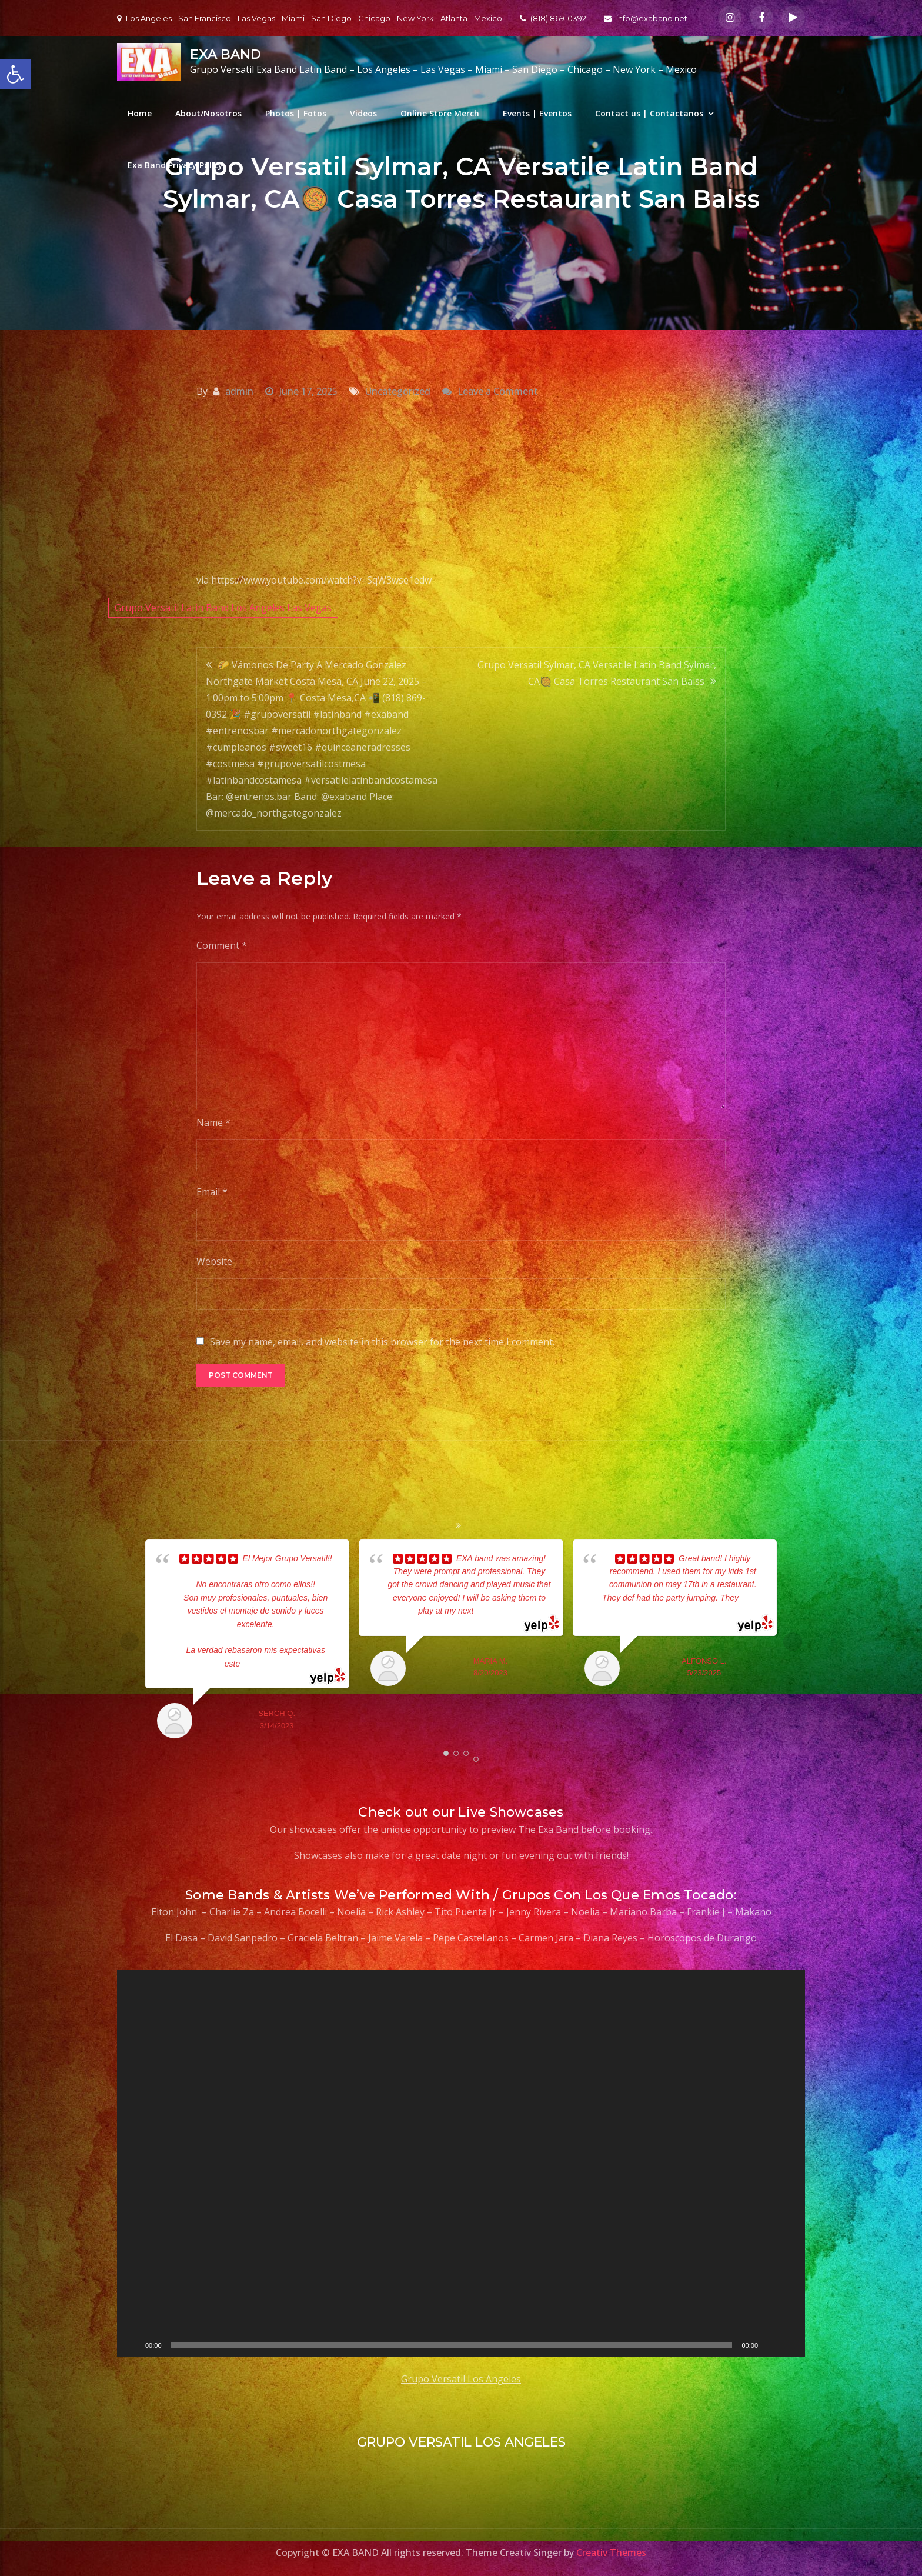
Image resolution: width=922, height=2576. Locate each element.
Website (214, 1261)
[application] (461, 2163)
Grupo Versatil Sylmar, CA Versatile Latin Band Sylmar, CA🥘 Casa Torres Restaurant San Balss (596, 673)
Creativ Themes (611, 2552)
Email (212, 1191)
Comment (221, 945)
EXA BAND (225, 54)
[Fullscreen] (790, 2345)
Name (213, 1122)
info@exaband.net (645, 18)
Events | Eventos (537, 113)
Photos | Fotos (295, 113)
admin (239, 391)
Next (792, 1641)
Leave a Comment (497, 391)
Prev (129, 1641)
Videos (363, 113)
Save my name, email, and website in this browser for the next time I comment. (382, 1342)
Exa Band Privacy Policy (175, 165)
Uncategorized (397, 391)
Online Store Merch (439, 113)
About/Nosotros (208, 113)
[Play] (132, 2345)
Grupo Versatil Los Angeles (461, 2378)
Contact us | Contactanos (649, 113)
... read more (263, 1663)
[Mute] (771, 2345)
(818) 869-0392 (553, 18)
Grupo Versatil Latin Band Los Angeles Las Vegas (223, 607)
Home (140, 113)
